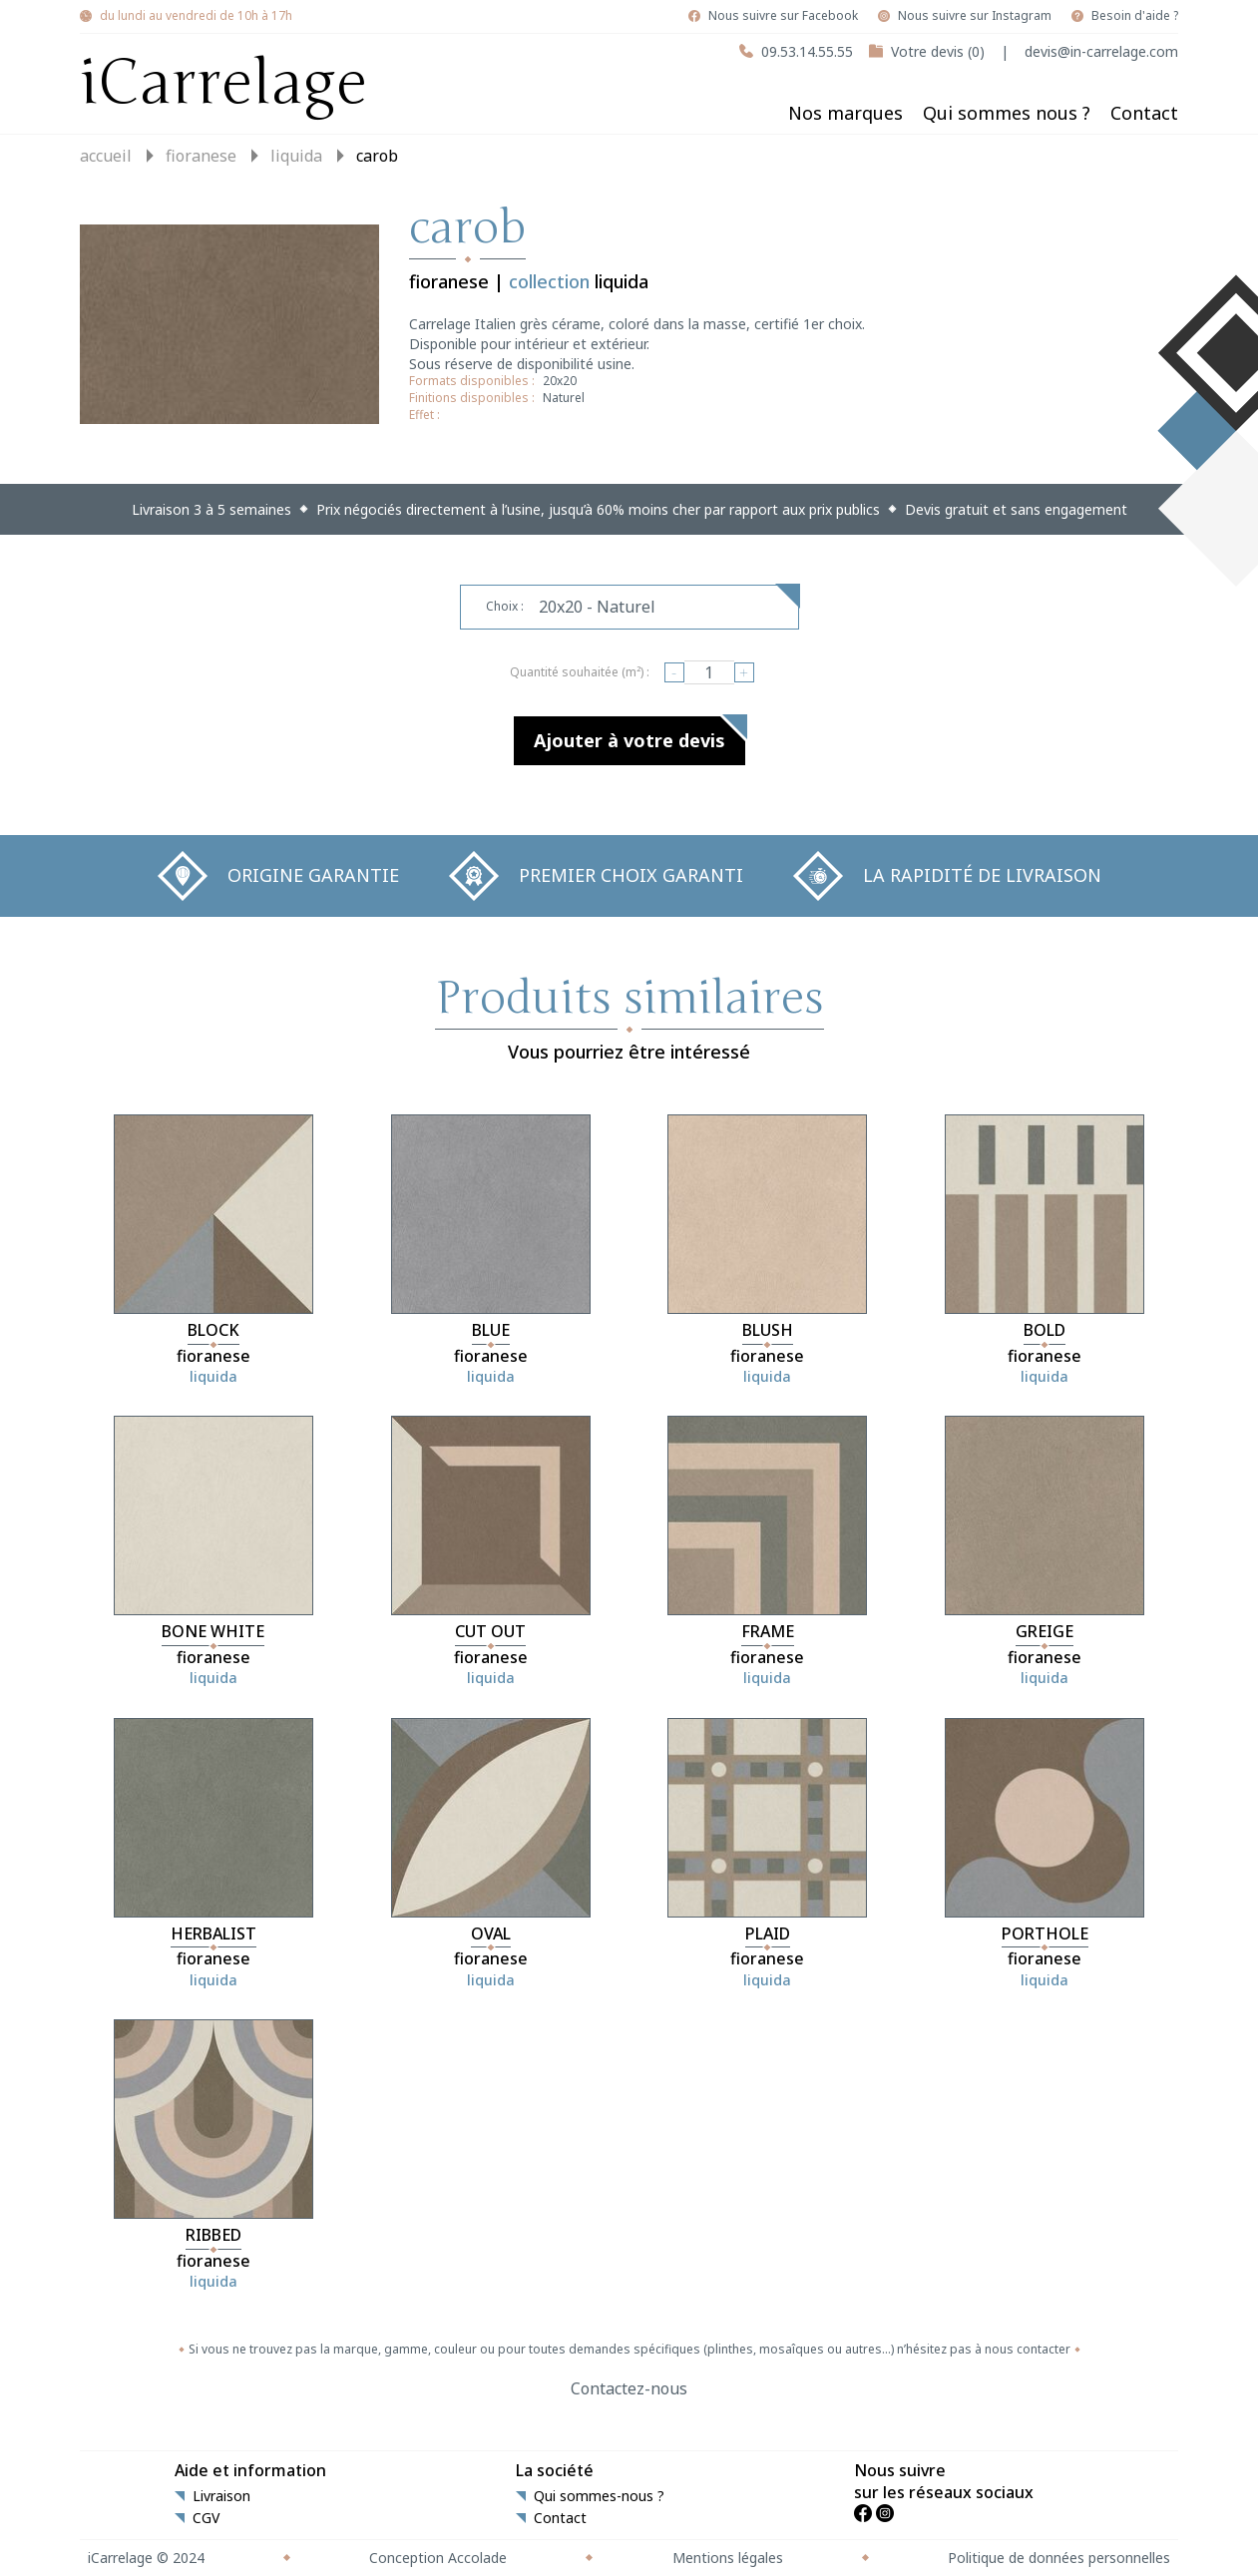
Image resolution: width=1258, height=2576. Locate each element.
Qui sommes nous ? (1006, 113)
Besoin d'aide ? (1134, 16)
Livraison (221, 2496)
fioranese (201, 156)
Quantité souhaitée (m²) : (579, 671)
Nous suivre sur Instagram (974, 16)
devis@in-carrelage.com (1101, 51)
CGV (206, 2518)
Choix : (505, 606)
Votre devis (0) (938, 51)
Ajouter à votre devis (629, 740)
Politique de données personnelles (1059, 2557)
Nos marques (845, 113)
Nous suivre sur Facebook (783, 16)
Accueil (106, 156)
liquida (296, 156)
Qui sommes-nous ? (599, 2496)
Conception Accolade (438, 2557)
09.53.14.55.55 (807, 51)
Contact (1144, 113)
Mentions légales (727, 2557)
